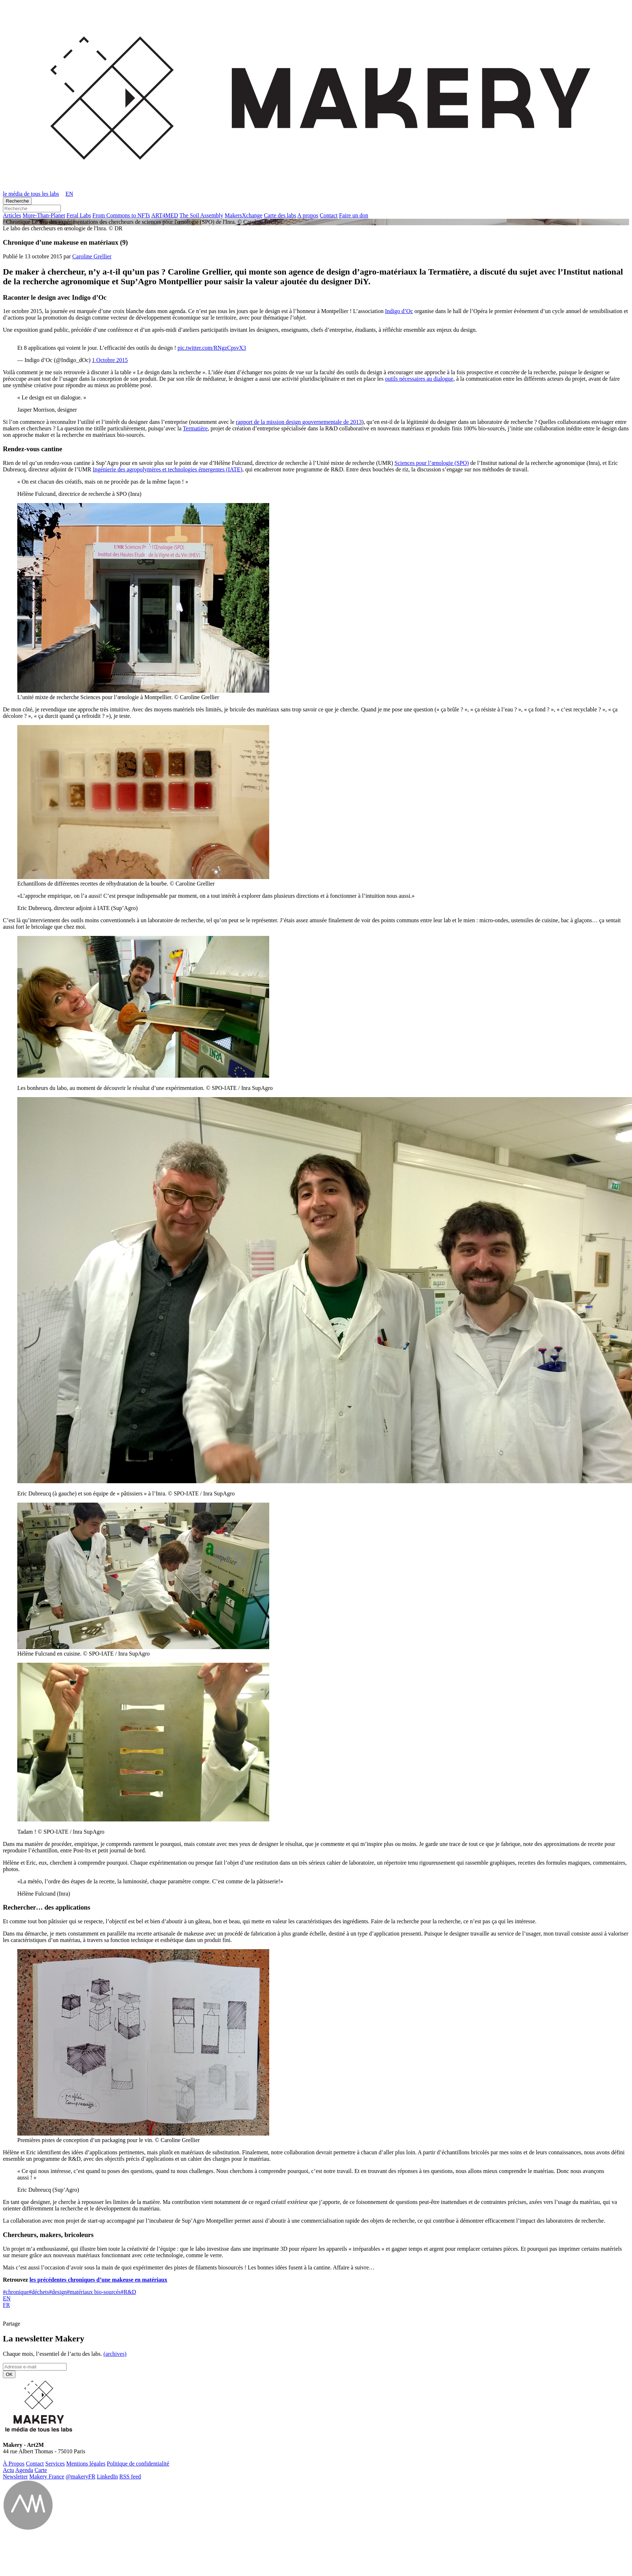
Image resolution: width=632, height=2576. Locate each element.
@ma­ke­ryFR (80, 2476)
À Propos (13, 2463)
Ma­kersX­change (243, 215)
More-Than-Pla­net (44, 215)
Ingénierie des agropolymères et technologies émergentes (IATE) (168, 469)
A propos (307, 215)
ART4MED (164, 215)
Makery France (46, 2476)
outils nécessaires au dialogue (419, 379)
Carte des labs (280, 215)
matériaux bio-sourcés (94, 2292)
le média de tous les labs (31, 194)
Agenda (24, 2470)
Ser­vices (55, 2463)
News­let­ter (15, 2476)
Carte (41, 2470)
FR (6, 2305)
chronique (16, 2292)
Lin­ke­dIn (107, 2476)
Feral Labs (79, 215)
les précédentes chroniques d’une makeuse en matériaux (98, 2280)
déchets (39, 2292)
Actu (8, 2470)
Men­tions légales (85, 2463)
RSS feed (130, 2476)
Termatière (195, 428)
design (58, 2292)
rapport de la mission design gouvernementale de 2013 (299, 422)
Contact (329, 215)
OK (9, 2374)
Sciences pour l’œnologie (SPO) (431, 463)
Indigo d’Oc (399, 311)
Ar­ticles (12, 215)
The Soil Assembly (202, 215)
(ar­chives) (114, 2354)
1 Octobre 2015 (110, 360)
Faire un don (353, 215)
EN (6, 2298)
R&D (128, 2292)
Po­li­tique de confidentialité (138, 2463)
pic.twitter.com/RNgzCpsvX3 (211, 348)
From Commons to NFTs (121, 215)
